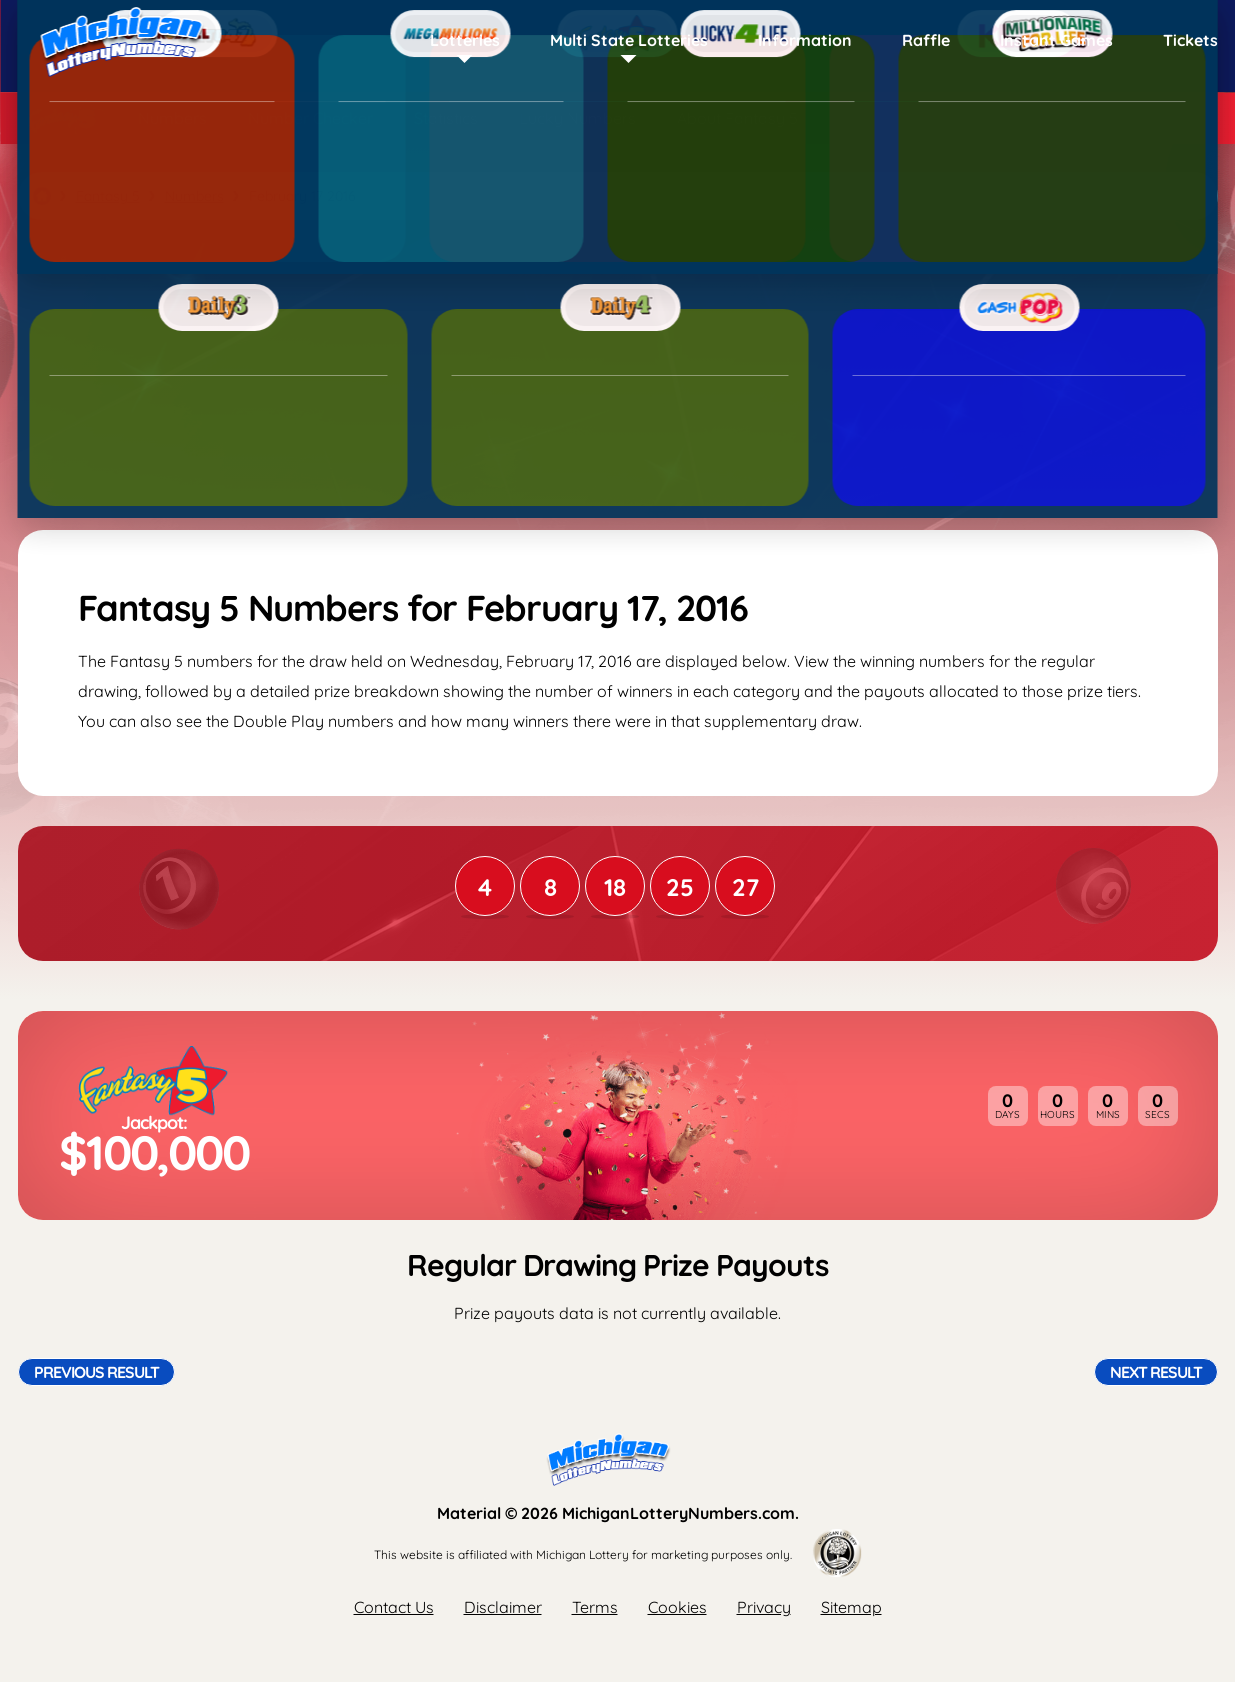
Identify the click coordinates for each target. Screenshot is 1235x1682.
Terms (595, 1607)
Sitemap (851, 1607)
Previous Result (96, 1372)
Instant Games (1056, 40)
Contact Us (394, 1607)
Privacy (764, 1607)
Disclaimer (503, 1607)
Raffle (926, 40)
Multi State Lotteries (629, 40)
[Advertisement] (618, 375)
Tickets (1190, 40)
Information (805, 40)
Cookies (677, 1607)
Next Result (1156, 1372)
